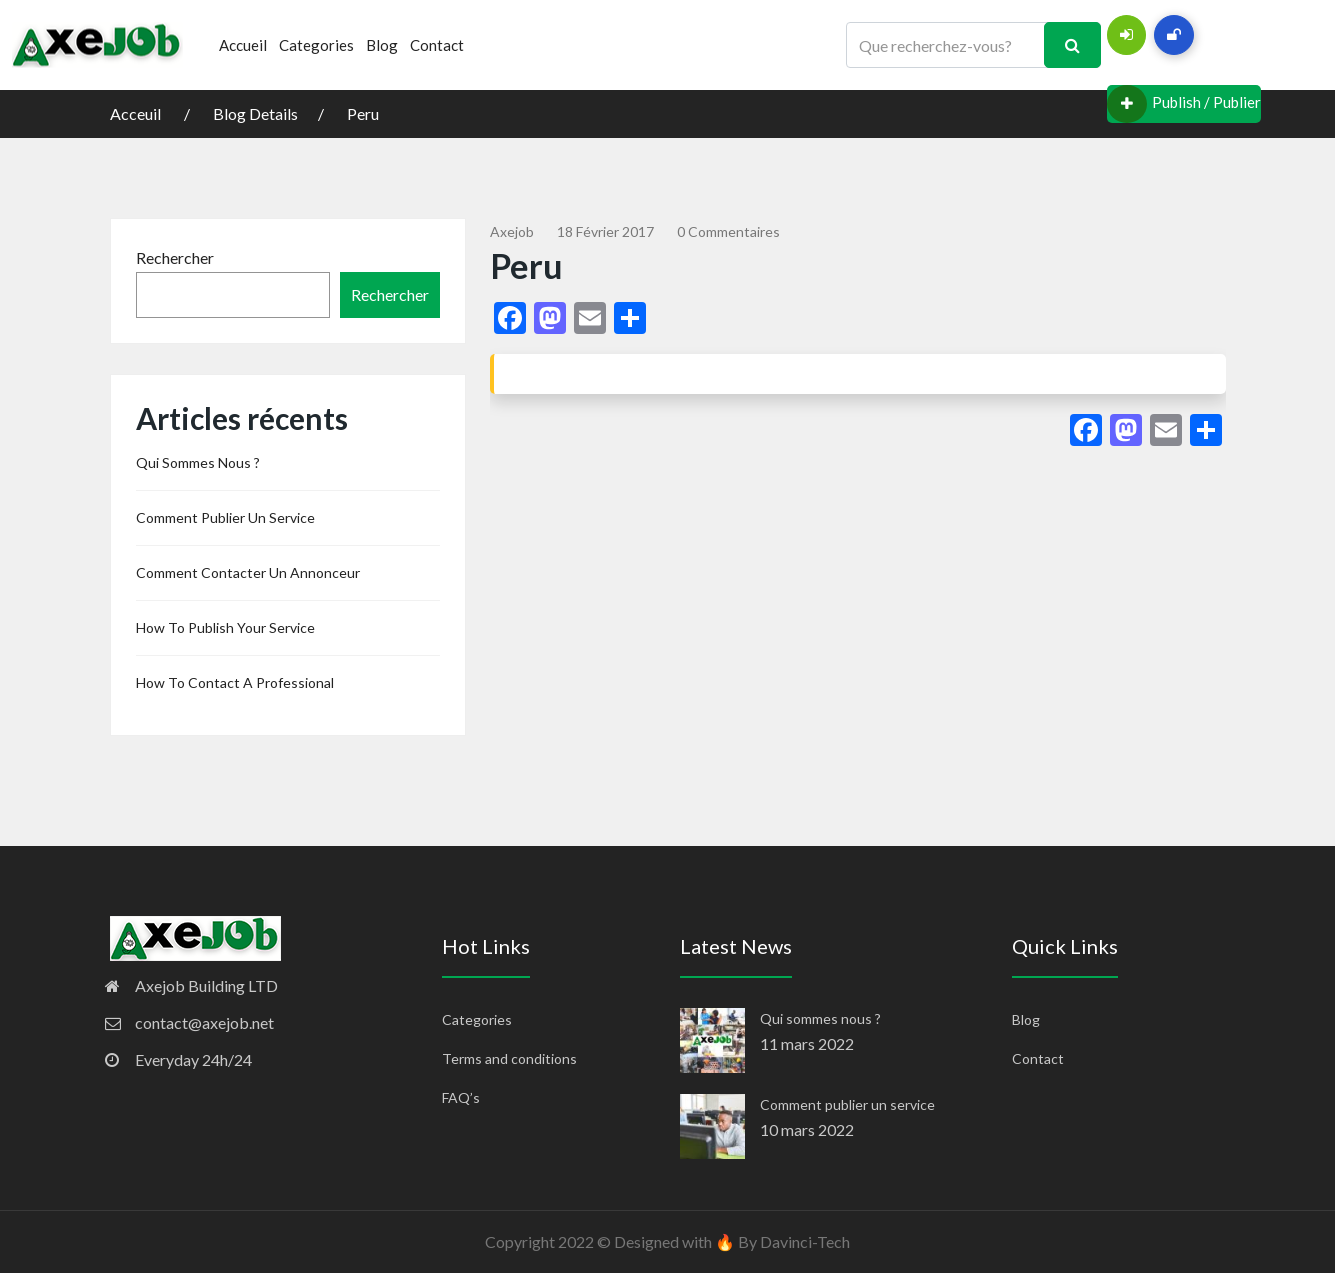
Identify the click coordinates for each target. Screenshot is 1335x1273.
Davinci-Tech (805, 1241)
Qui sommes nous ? (198, 462)
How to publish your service (225, 627)
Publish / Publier (1184, 104)
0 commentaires (728, 231)
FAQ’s (461, 1097)
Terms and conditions (509, 1058)
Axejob (512, 231)
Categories (316, 45)
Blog (382, 45)
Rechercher (175, 257)
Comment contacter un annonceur (248, 572)
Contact (437, 45)
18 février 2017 (605, 231)
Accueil (243, 45)
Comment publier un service (225, 517)
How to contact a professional (235, 682)
